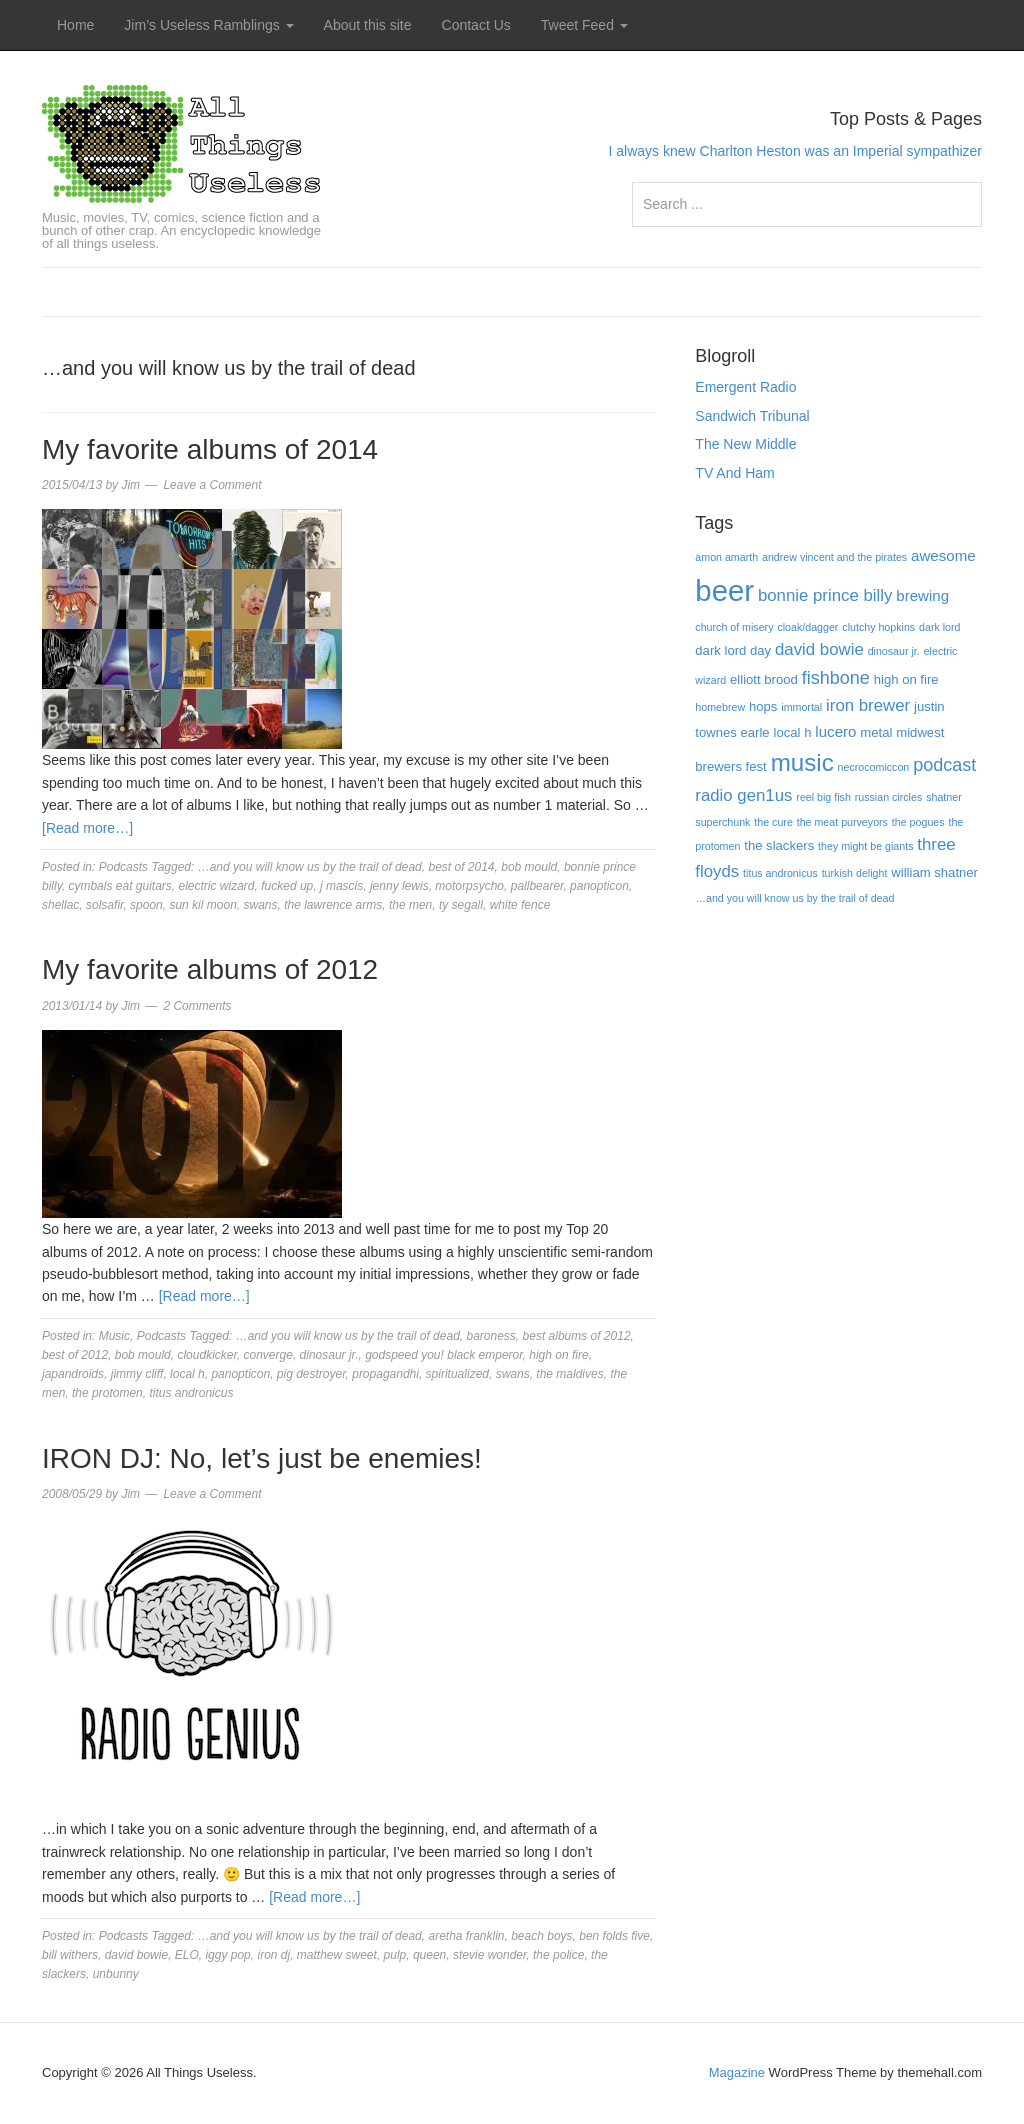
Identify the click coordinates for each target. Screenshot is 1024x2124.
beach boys (541, 1936)
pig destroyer (311, 1374)
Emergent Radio (745, 387)
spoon (146, 905)
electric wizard (217, 886)
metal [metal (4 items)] (876, 732)
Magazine (737, 2072)
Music (114, 1336)
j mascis (341, 886)
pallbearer (537, 886)
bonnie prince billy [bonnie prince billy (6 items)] (825, 595)
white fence (520, 905)
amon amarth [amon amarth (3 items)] (726, 557)
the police (558, 1955)
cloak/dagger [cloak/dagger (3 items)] (807, 627)
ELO (187, 1955)
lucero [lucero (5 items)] (835, 731)
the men (410, 905)
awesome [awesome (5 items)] (943, 555)
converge (268, 1355)
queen (429, 1955)
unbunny (116, 1974)
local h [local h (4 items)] (793, 732)
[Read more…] (87, 828)
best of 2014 (461, 867)
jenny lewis (399, 886)
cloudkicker (206, 1355)
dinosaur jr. (329, 1355)
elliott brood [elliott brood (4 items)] (764, 679)
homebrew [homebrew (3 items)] (720, 707)
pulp (395, 1955)
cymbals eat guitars (119, 886)
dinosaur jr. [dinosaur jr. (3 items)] (894, 651)
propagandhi (385, 1374)
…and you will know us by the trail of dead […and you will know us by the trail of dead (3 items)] (794, 898)
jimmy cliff (137, 1374)
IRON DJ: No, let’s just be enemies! (262, 1458)
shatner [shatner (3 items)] (944, 797)
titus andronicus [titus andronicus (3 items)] (780, 873)
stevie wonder (489, 1955)
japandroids (73, 1374)
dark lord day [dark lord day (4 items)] (733, 650)
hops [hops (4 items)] (763, 706)
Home (75, 25)
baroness (490, 1336)
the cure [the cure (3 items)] (773, 822)
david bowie (136, 1955)
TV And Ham (734, 473)
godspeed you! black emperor (443, 1355)
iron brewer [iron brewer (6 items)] (868, 705)
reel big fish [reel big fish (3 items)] (823, 797)
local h (187, 1374)
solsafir (104, 905)
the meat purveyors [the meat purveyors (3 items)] (842, 822)
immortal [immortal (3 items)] (801, 707)
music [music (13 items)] (802, 762)
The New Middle (745, 444)
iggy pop (227, 1955)
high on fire (558, 1355)
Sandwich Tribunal (752, 416)
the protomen (107, 1393)
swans (260, 905)
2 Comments (197, 1006)
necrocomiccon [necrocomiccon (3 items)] (874, 767)
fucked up (287, 886)
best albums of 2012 (577, 1336)
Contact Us (476, 25)
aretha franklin (466, 1936)
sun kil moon (202, 905)
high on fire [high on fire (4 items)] (906, 679)
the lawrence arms (333, 905)
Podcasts (123, 867)
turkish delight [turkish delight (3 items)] (855, 873)
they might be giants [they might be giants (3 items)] (865, 846)
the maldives (569, 1374)
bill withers (70, 1955)
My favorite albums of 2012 (210, 969)
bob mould (529, 867)
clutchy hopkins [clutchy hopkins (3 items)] (878, 627)
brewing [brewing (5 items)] (922, 595)
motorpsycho (469, 886)
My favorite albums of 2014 (210, 449)
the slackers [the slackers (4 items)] (779, 845)
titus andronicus (191, 1393)
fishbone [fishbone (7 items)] (836, 678)
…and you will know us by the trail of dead (310, 867)
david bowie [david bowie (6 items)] (819, 649)
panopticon (599, 886)
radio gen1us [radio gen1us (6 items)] (743, 795)
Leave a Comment (212, 485)
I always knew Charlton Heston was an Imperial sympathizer (795, 151)
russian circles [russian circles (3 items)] (889, 797)
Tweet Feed (584, 25)
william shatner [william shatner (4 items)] (934, 872)
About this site (368, 25)
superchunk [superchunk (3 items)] (722, 822)
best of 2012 (75, 1355)
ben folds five (614, 1936)
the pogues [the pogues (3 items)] (918, 822)
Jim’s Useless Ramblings (208, 25)
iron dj (273, 1955)
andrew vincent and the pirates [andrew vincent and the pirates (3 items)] (834, 557)
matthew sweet (337, 1955)
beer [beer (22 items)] (724, 590)
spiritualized (457, 1374)
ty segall (461, 905)
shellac (60, 905)
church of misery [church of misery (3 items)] (734, 627)
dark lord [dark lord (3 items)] (939, 627)
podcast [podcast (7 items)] (944, 765)
